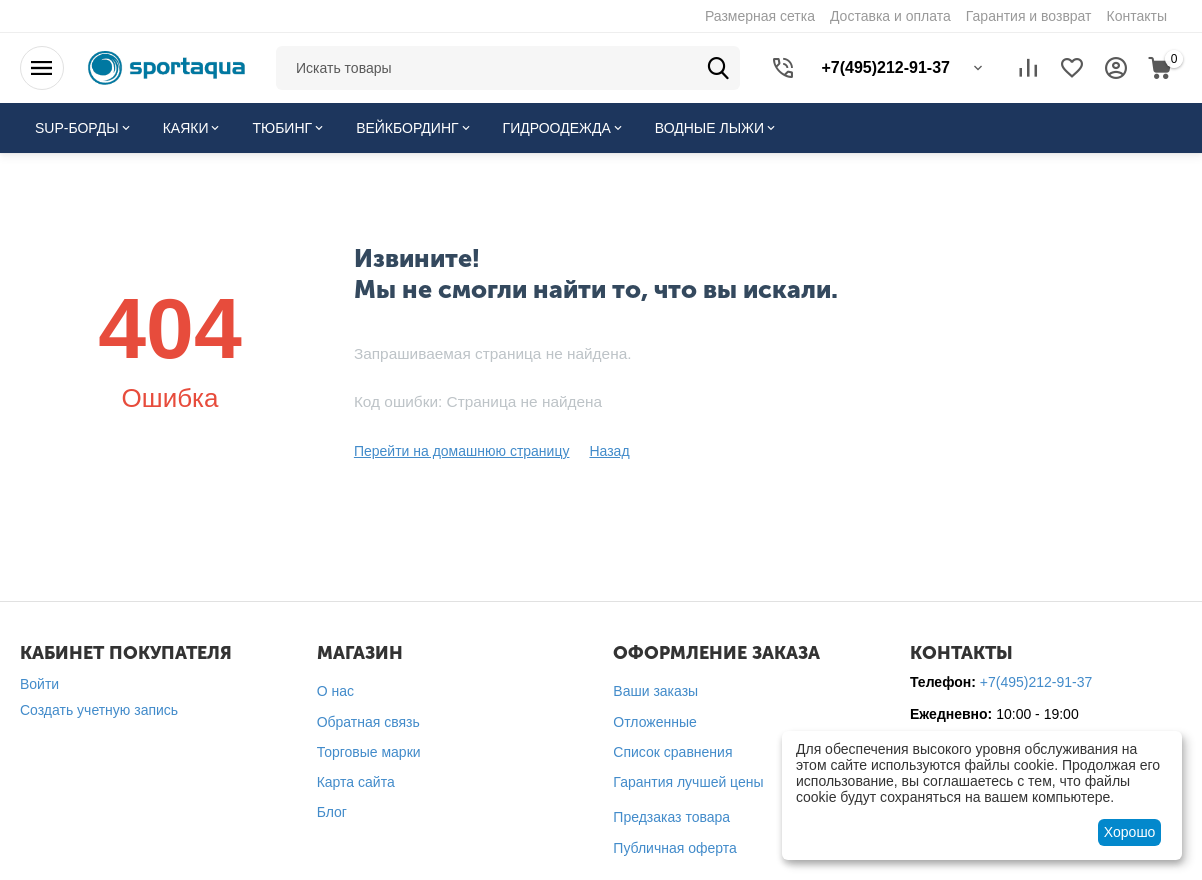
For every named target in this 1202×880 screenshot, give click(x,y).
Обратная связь (368, 722)
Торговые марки (369, 752)
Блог (332, 812)
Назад (609, 451)
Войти (39, 684)
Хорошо (1130, 832)
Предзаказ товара (671, 817)
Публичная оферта (675, 848)
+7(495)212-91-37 (1036, 682)
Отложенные (654, 722)
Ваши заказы (655, 691)
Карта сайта (356, 782)
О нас (335, 691)
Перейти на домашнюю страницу (462, 451)
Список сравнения (672, 752)
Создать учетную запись (99, 710)
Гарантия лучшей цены (688, 782)
